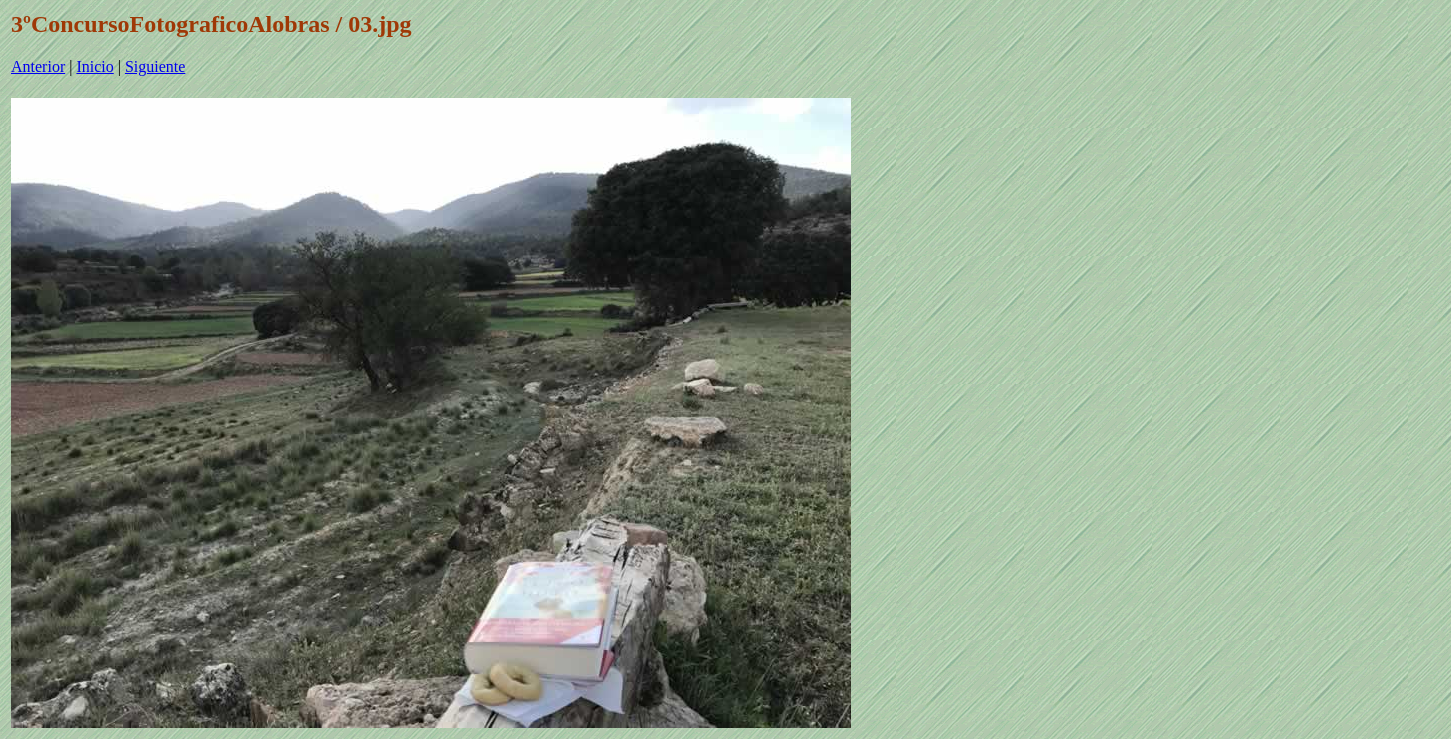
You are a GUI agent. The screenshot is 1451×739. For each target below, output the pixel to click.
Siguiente (155, 66)
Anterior (38, 66)
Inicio (94, 66)
